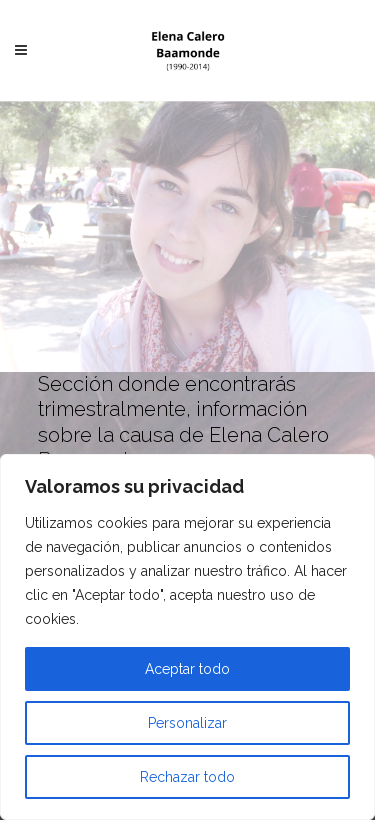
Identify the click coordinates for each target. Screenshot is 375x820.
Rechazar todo (187, 777)
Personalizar (187, 723)
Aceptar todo (187, 669)
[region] (187, 637)
